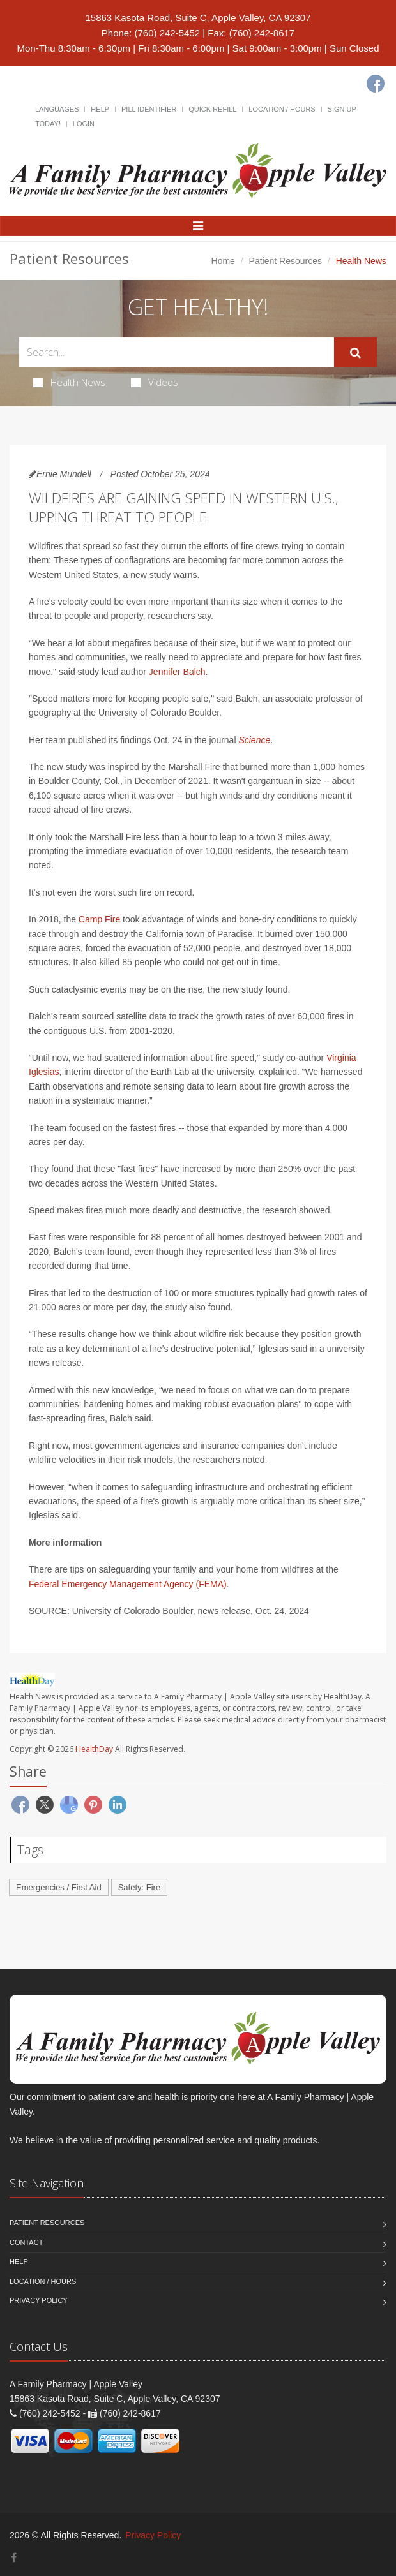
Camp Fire (99, 919)
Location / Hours (281, 109)
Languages (57, 109)
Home (223, 261)
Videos (154, 382)
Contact (26, 2242)
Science (254, 740)
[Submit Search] (355, 352)
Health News (69, 382)
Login (84, 124)
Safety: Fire (139, 1887)
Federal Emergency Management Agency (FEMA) (128, 1584)
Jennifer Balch (177, 672)
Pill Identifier (148, 109)
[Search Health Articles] (176, 352)
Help (100, 109)
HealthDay (94, 1748)
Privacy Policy (39, 2300)
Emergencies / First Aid (59, 1887)
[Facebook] (376, 84)
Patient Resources (285, 261)
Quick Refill (212, 109)
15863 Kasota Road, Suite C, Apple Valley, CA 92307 (197, 17)
